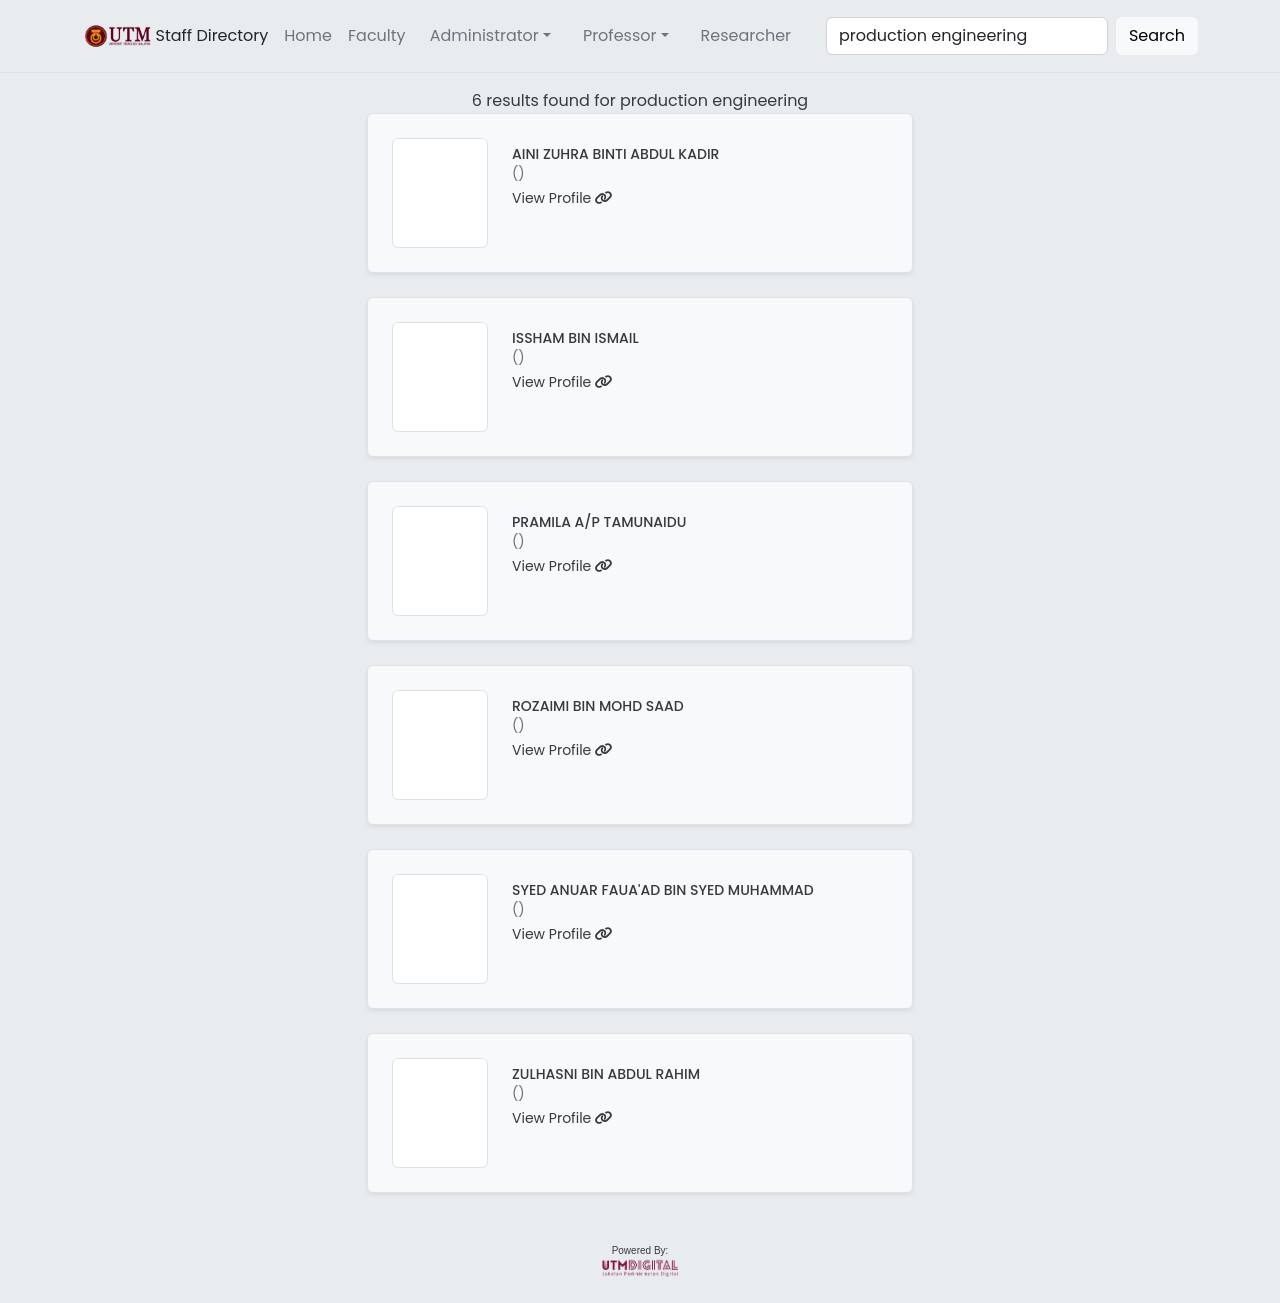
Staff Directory (175, 36)
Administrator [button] (484, 35)
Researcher (746, 35)
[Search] (967, 36)
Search (1157, 35)
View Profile (562, 198)
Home (308, 35)
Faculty (377, 35)
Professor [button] (620, 35)
